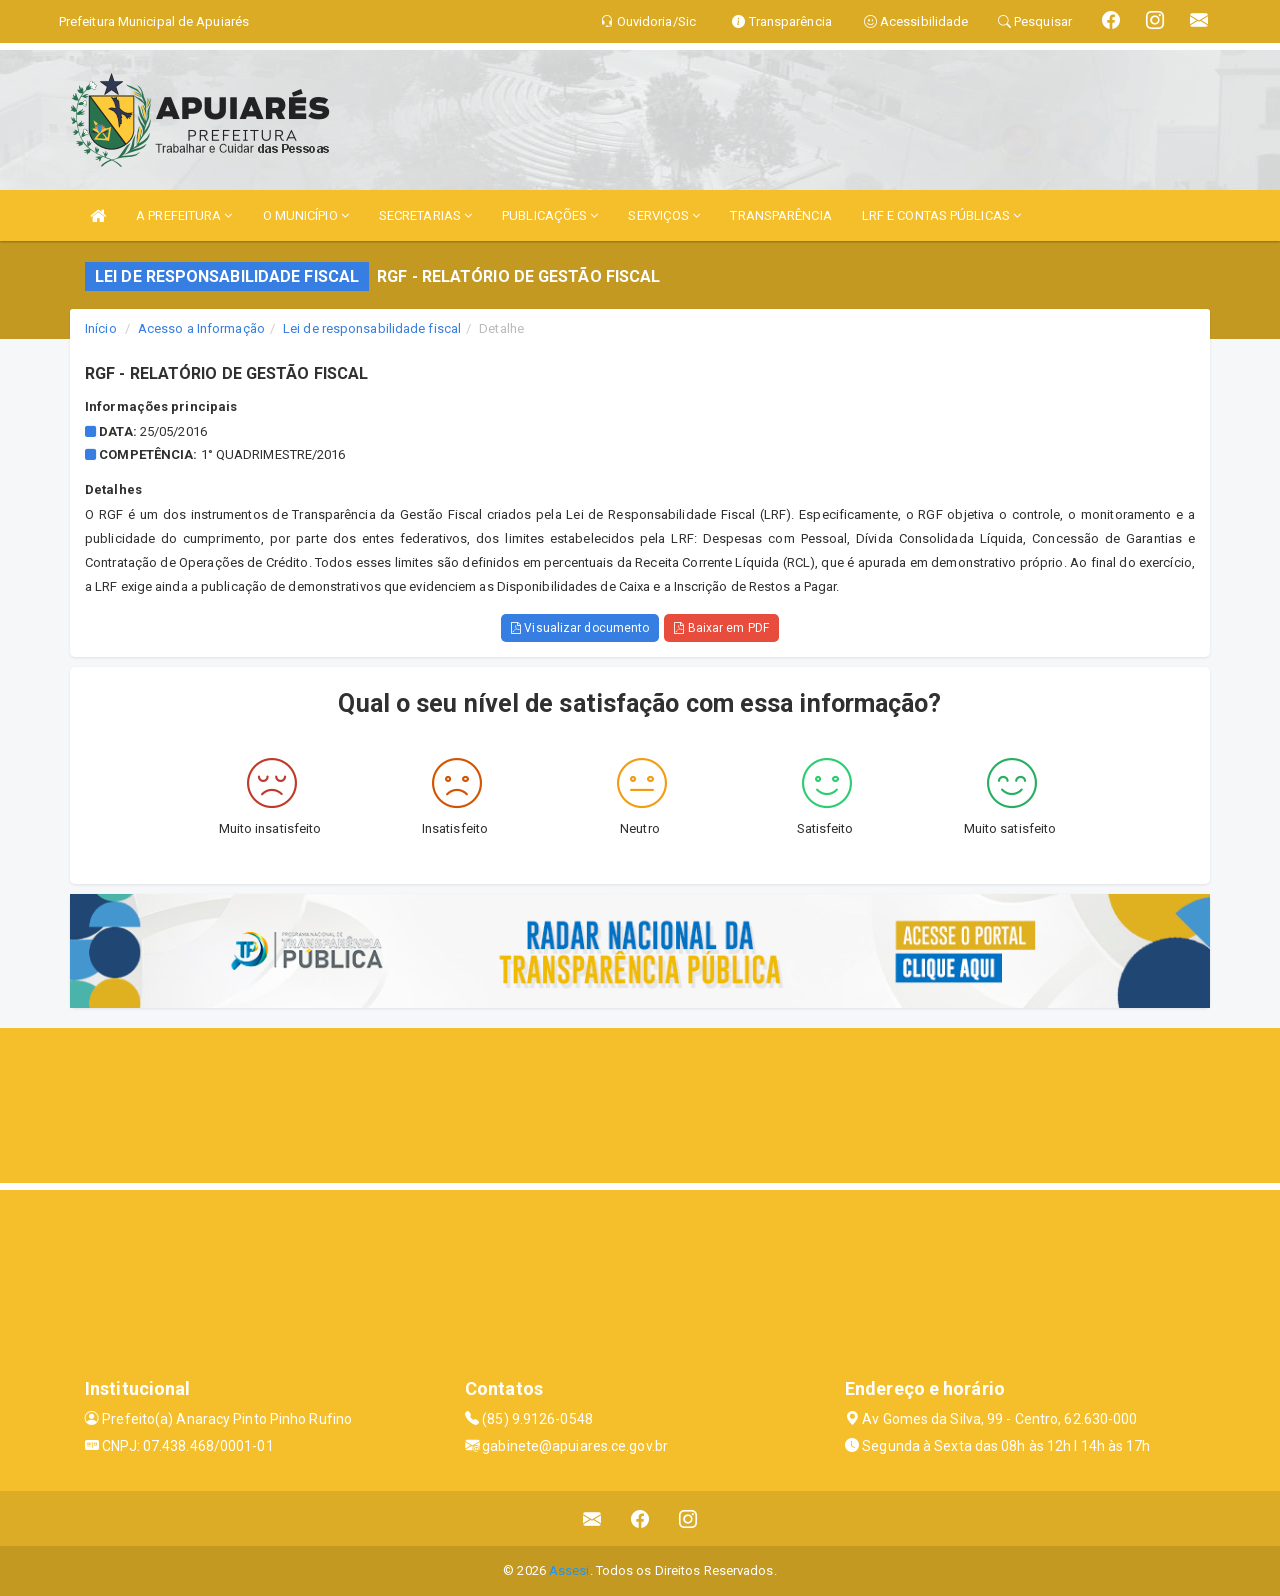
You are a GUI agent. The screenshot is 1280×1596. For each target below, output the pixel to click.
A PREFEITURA (184, 215)
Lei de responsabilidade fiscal (372, 328)
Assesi (569, 1570)
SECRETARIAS (425, 215)
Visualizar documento (580, 628)
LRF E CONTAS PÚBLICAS (941, 215)
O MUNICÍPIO (306, 215)
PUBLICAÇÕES (550, 215)
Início (101, 328)
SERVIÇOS (664, 215)
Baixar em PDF (721, 628)
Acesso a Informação (201, 328)
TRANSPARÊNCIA (780, 215)
